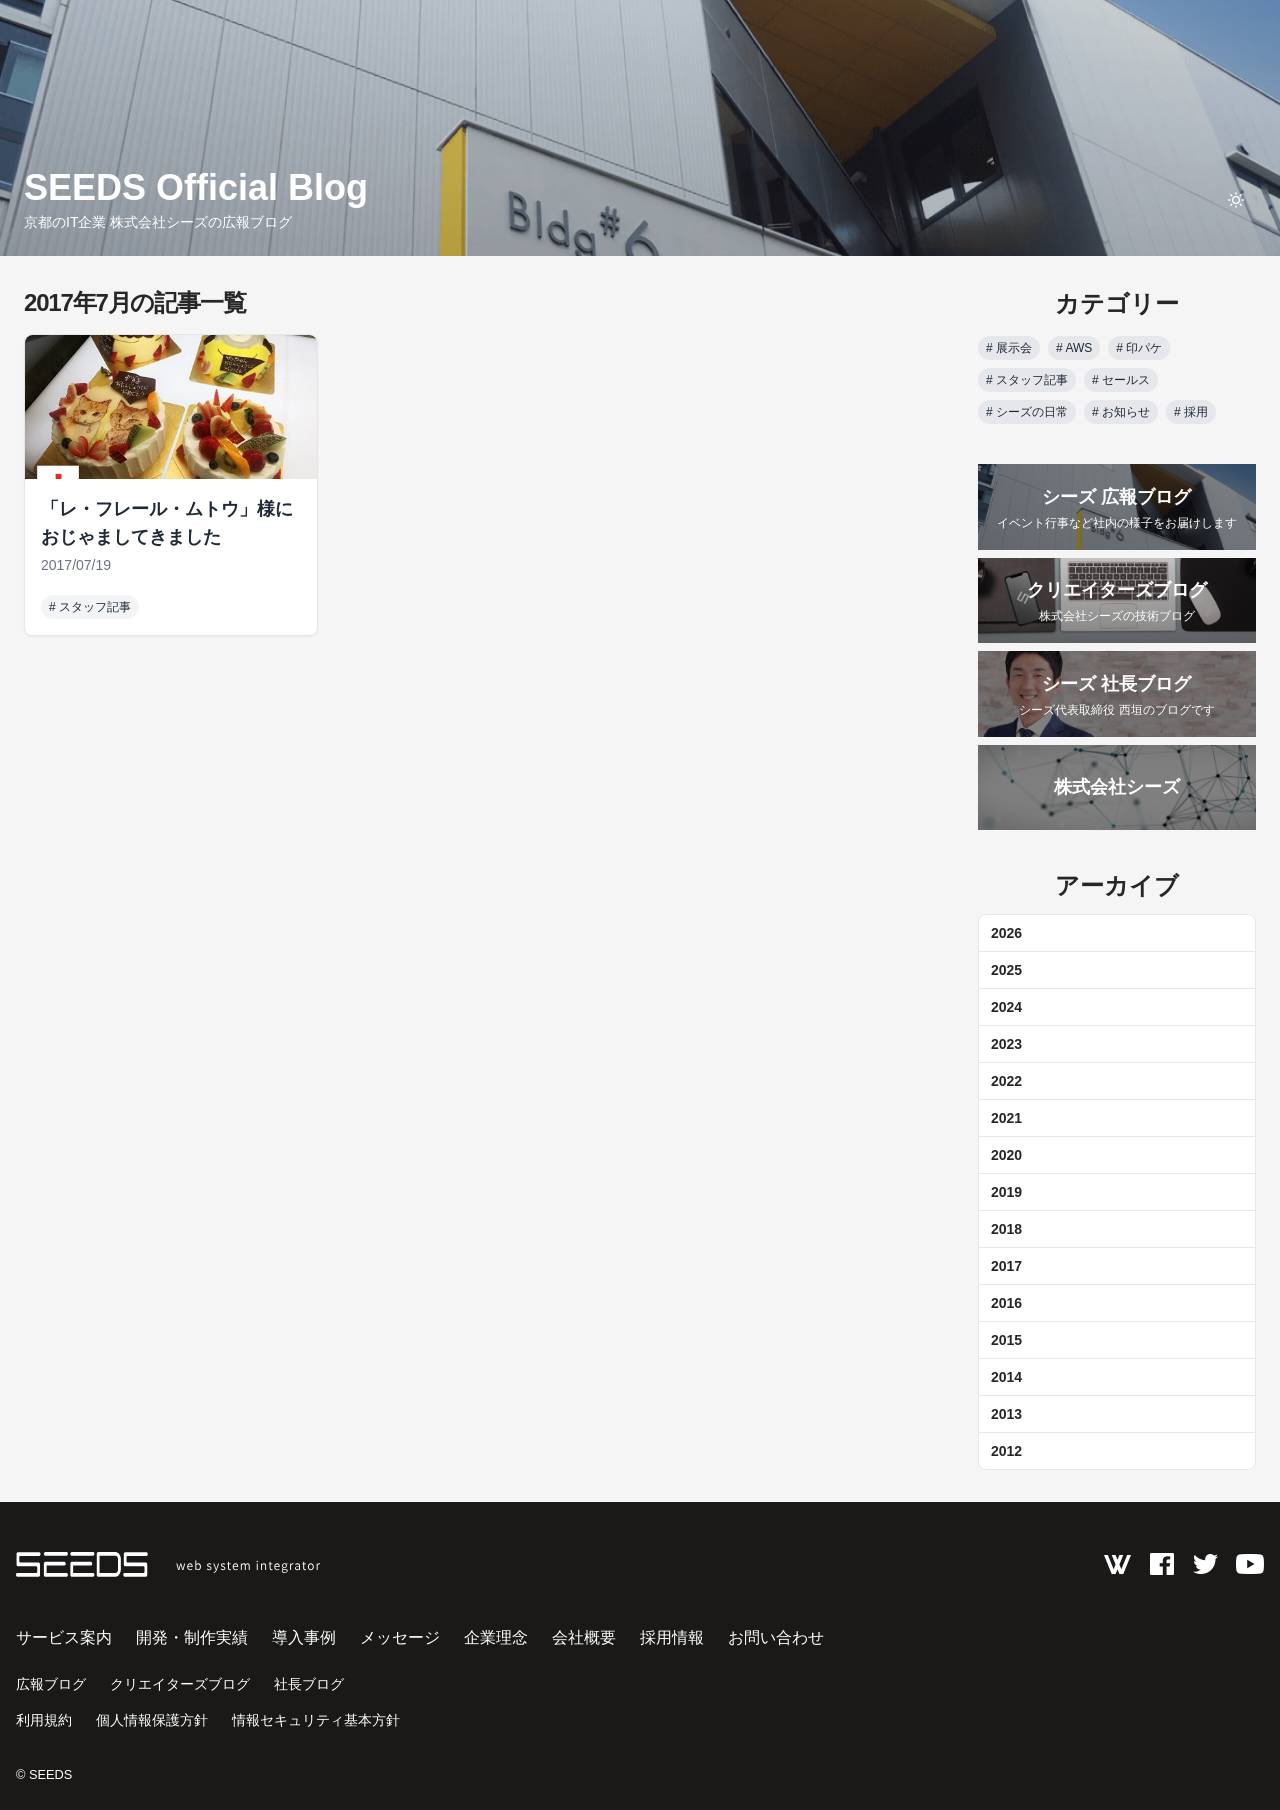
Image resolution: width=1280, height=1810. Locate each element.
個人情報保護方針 (152, 1720)
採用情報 (672, 1637)
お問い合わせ (776, 1637)
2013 (1006, 1414)
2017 (1006, 1266)
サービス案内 (64, 1637)
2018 (1006, 1229)
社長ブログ (309, 1684)
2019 (1006, 1192)
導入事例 (304, 1637)
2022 (1006, 1081)
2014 (1006, 1377)
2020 (1006, 1155)
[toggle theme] (1236, 200)
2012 (1006, 1451)
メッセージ (400, 1637)
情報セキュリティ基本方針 (316, 1720)
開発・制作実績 (192, 1637)
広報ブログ (51, 1684)
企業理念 (496, 1637)
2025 (1006, 970)
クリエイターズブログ (180, 1684)
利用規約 (44, 1720)
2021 (1006, 1118)
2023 (1006, 1044)
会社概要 (584, 1637)
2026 (1006, 933)
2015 (1006, 1340)
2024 (1006, 1007)
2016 (1006, 1303)
